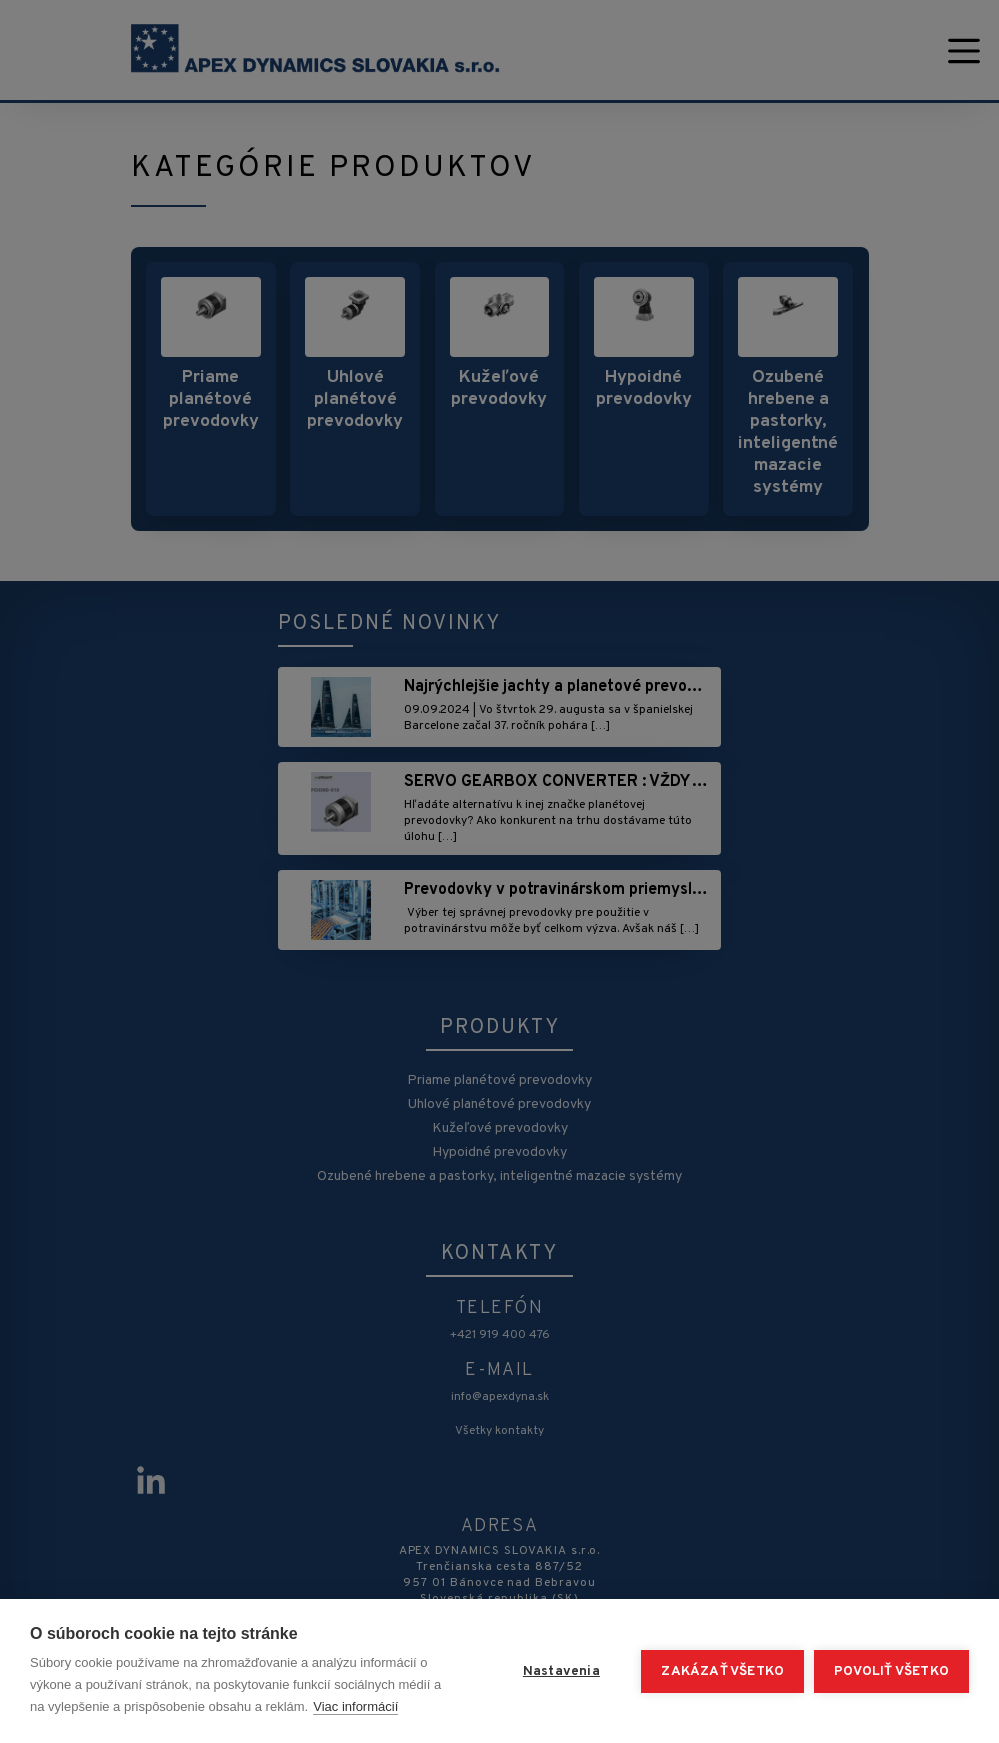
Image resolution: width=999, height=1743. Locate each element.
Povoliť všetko (891, 1671)
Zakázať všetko (722, 1671)
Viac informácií (355, 1706)
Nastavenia (561, 1671)
